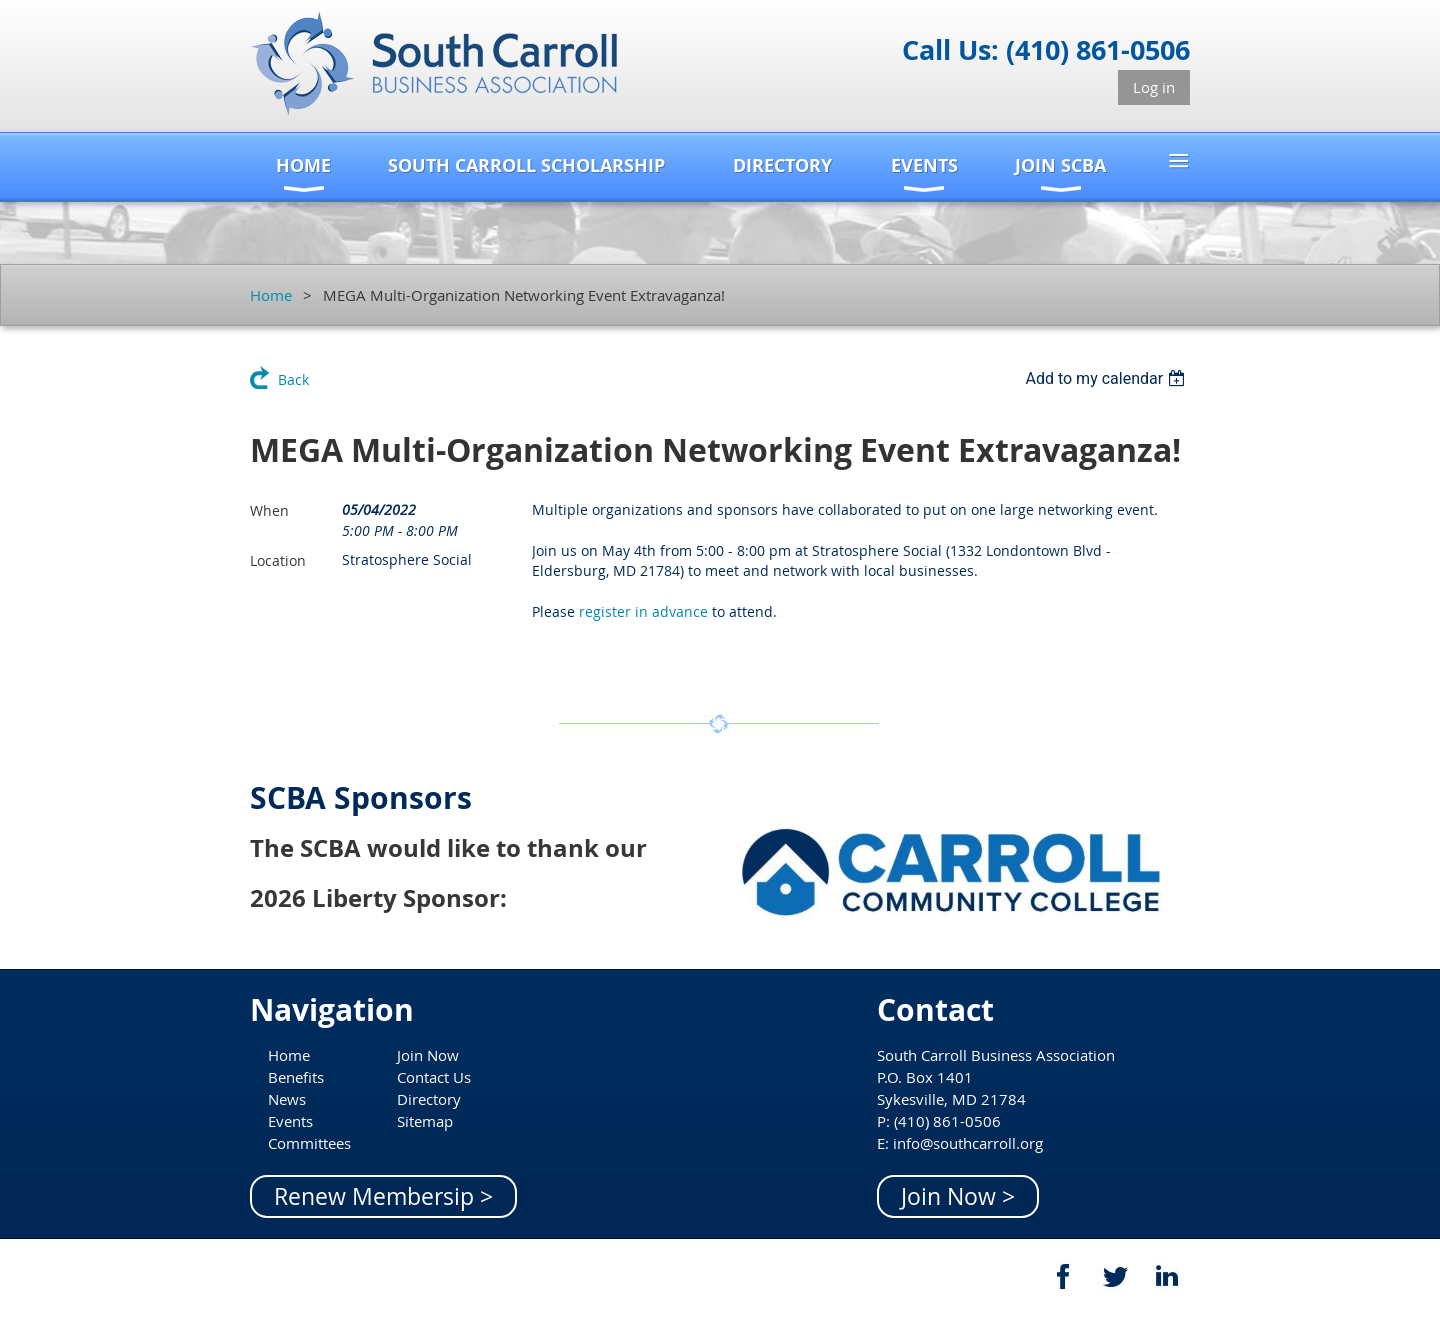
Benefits (296, 1077)
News (287, 1099)
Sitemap (425, 1121)
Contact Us (434, 1077)
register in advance (643, 611)
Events (290, 1121)
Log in (1154, 87)
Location (278, 560)
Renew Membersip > (383, 1196)
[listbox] (1107, 378)
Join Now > (958, 1196)
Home (271, 295)
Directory (429, 1099)
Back (293, 379)
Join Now (428, 1055)
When (269, 510)
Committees (309, 1143)
